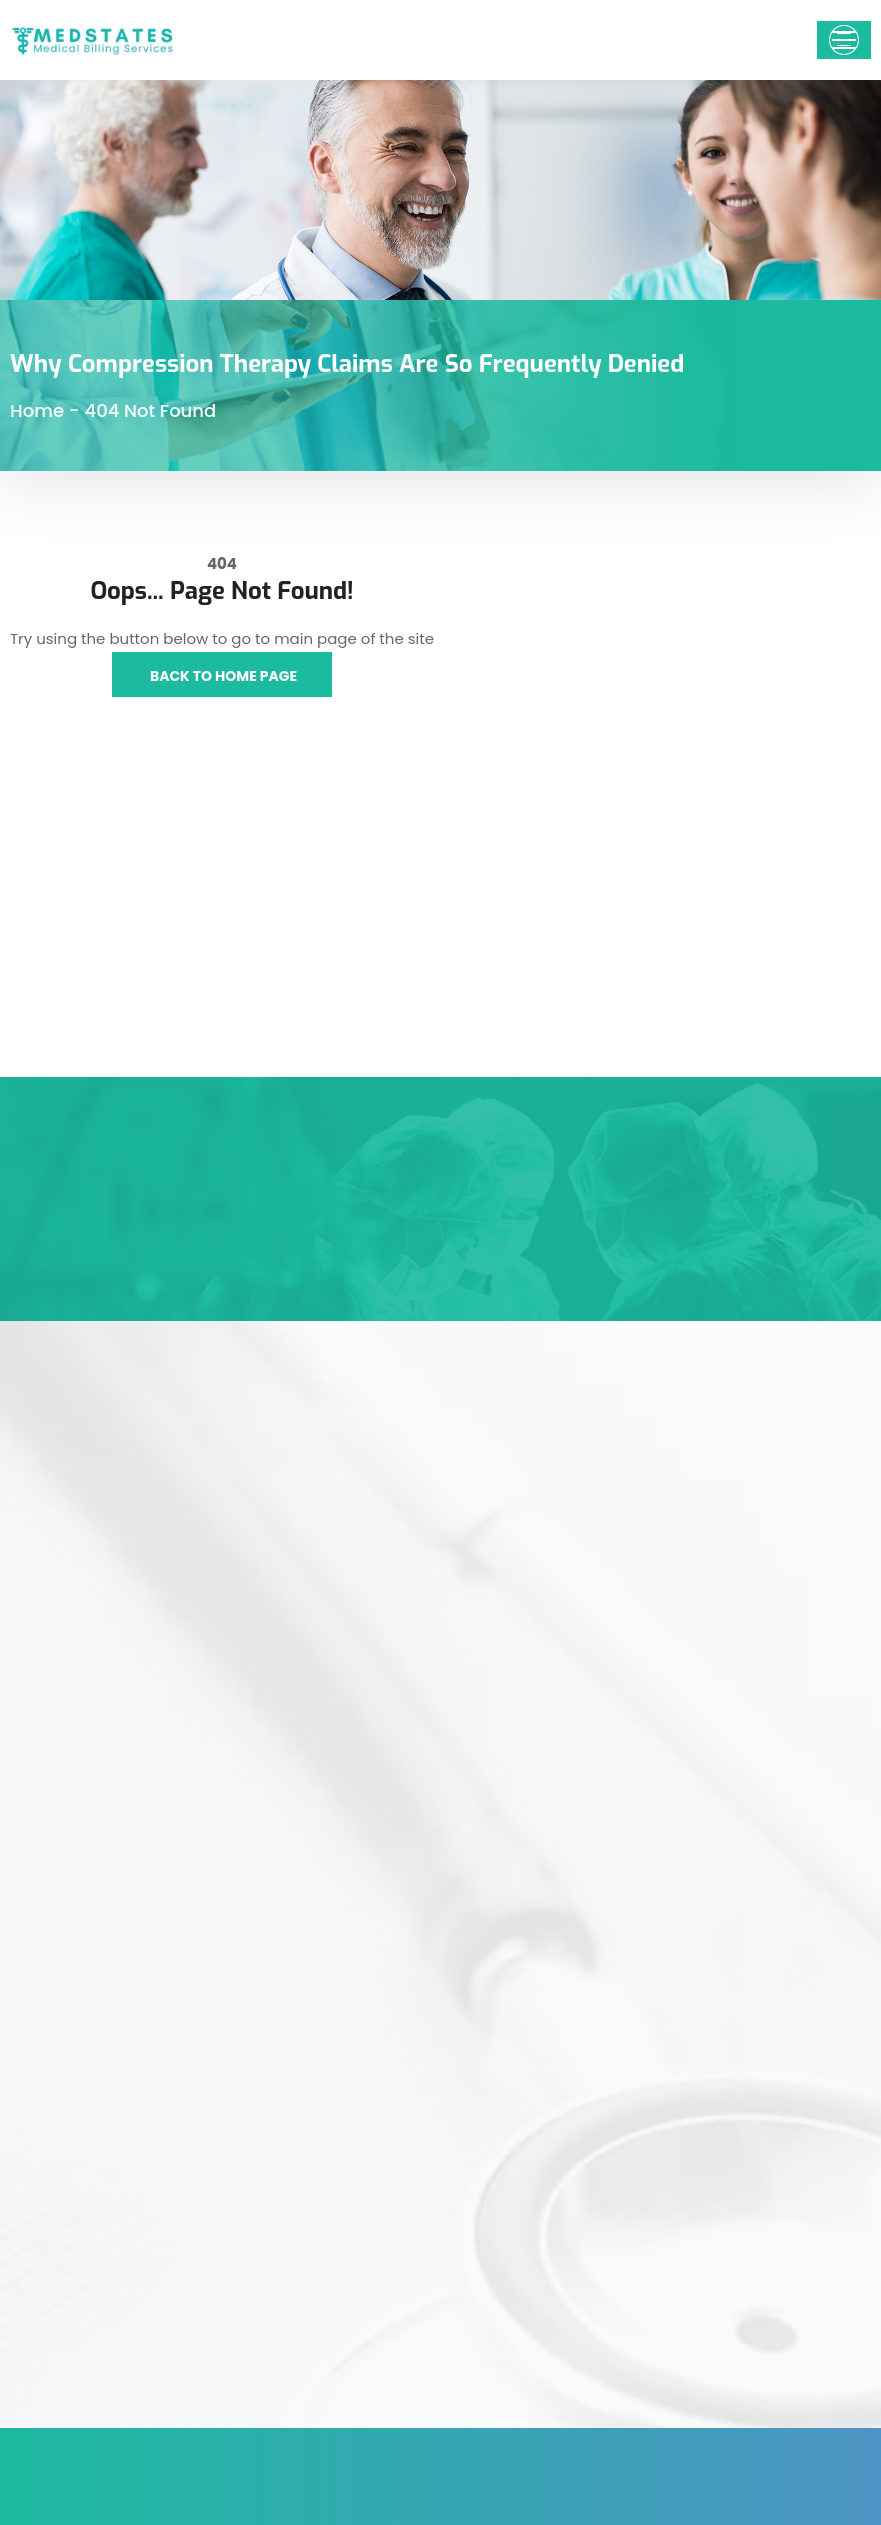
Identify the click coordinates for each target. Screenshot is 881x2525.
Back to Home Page (222, 676)
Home (37, 410)
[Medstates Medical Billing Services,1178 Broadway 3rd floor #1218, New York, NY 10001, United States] (220, 927)
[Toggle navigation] (844, 40)
